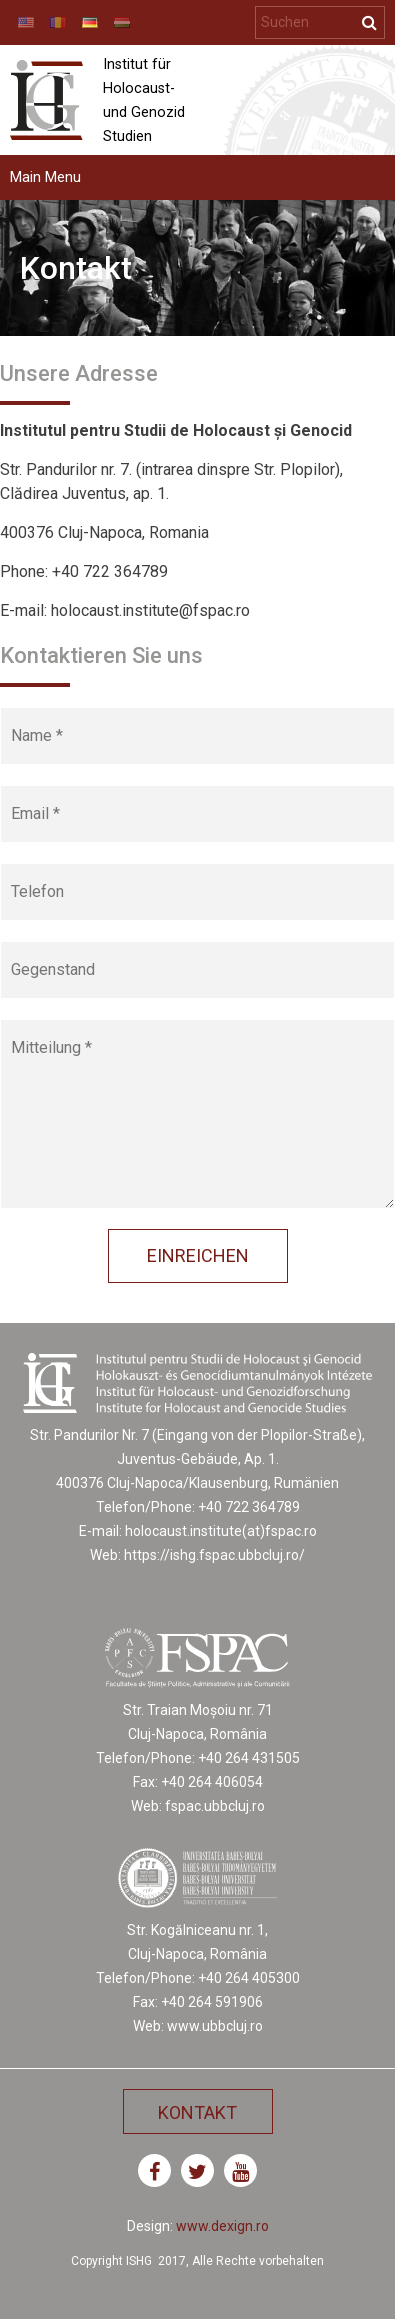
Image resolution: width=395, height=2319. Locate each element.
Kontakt (197, 2112)
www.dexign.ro (222, 2226)
